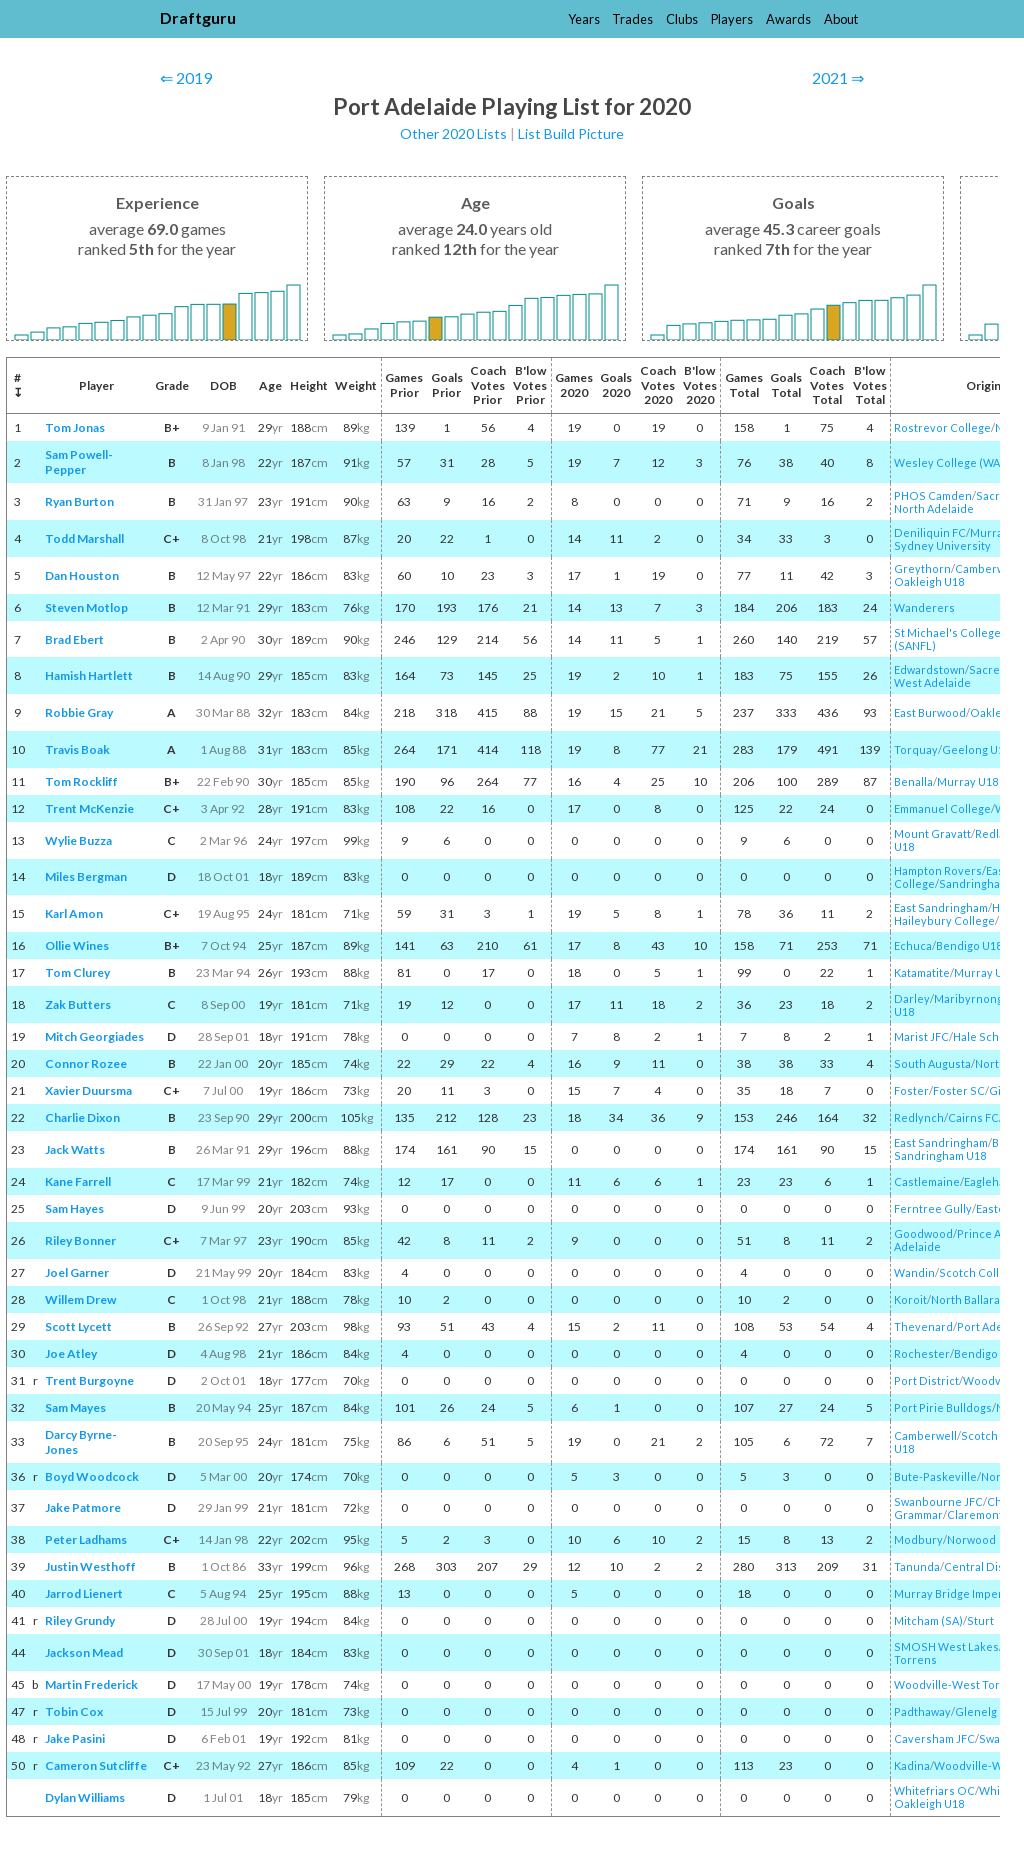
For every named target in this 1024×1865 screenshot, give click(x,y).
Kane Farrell (78, 1181)
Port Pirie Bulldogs (943, 1407)
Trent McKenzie (89, 808)
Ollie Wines (77, 945)
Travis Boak (77, 749)
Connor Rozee (86, 1063)
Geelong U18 (976, 749)
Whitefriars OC (934, 1790)
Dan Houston (82, 575)
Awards (788, 19)
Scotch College (979, 1272)
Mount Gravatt (932, 833)
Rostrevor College (942, 427)
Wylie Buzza (78, 840)
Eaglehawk (991, 1181)
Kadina (912, 1765)
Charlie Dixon (82, 1117)
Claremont (975, 1514)
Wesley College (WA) (949, 462)
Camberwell (925, 1435)
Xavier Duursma (88, 1090)
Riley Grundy (80, 1620)
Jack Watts (75, 1149)
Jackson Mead (84, 1652)
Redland (997, 833)
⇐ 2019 (186, 77)
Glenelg (976, 1711)
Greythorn (922, 568)
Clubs (682, 19)
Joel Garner (77, 1272)
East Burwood (930, 712)
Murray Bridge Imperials (957, 1593)
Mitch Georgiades (94, 1036)
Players (732, 19)
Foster (911, 1090)
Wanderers (924, 607)
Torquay (916, 749)
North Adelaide (934, 508)
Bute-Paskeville (935, 1476)
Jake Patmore (83, 1507)
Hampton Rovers (938, 870)
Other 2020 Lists (453, 133)
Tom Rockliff (81, 781)
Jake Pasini (75, 1738)
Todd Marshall (84, 538)
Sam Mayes (75, 1407)
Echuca (913, 945)
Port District (926, 1380)
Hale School (984, 1036)
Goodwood (923, 1233)
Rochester (922, 1353)
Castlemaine (927, 1181)
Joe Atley (71, 1353)
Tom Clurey (77, 972)
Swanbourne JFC (938, 1501)
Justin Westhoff (90, 1566)
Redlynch (919, 1117)
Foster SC (959, 1090)
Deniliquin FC (930, 532)
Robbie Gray (79, 712)
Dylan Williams (85, 1797)
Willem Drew (80, 1299)
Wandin (914, 1272)
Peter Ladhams (86, 1539)
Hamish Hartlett (89, 675)
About (841, 19)
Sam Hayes (74, 1208)
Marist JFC (921, 1036)
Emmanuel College (942, 808)
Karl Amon (74, 913)
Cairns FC (973, 1117)
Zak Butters (78, 1004)
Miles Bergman (86, 876)
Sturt (980, 1620)
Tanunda (917, 1566)
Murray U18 (967, 781)
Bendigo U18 (969, 945)
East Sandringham (941, 907)
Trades (632, 19)
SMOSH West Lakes (946, 1646)
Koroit (910, 1299)
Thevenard (923, 1326)
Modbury (918, 1539)
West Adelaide (932, 682)
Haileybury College (944, 920)
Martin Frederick (91, 1684)
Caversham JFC (934, 1738)
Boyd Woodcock (92, 1476)
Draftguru (198, 17)
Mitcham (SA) (928, 1620)
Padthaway (922, 1711)
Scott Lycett (78, 1326)
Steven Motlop (86, 607)
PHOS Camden (933, 495)
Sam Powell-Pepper (79, 462)
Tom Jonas (75, 427)
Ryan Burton (79, 501)
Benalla (913, 781)
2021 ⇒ (838, 77)
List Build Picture (571, 133)
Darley (912, 998)
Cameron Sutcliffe (96, 1765)
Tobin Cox (74, 1711)
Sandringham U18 (940, 1155)
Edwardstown (929, 669)
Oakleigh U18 (929, 581)
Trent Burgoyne (89, 1380)
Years (584, 19)
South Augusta (932, 1063)
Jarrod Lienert (84, 1593)
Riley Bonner (80, 1240)
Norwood (971, 1539)
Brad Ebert (74, 639)
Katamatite (922, 972)
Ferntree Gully (933, 1208)
